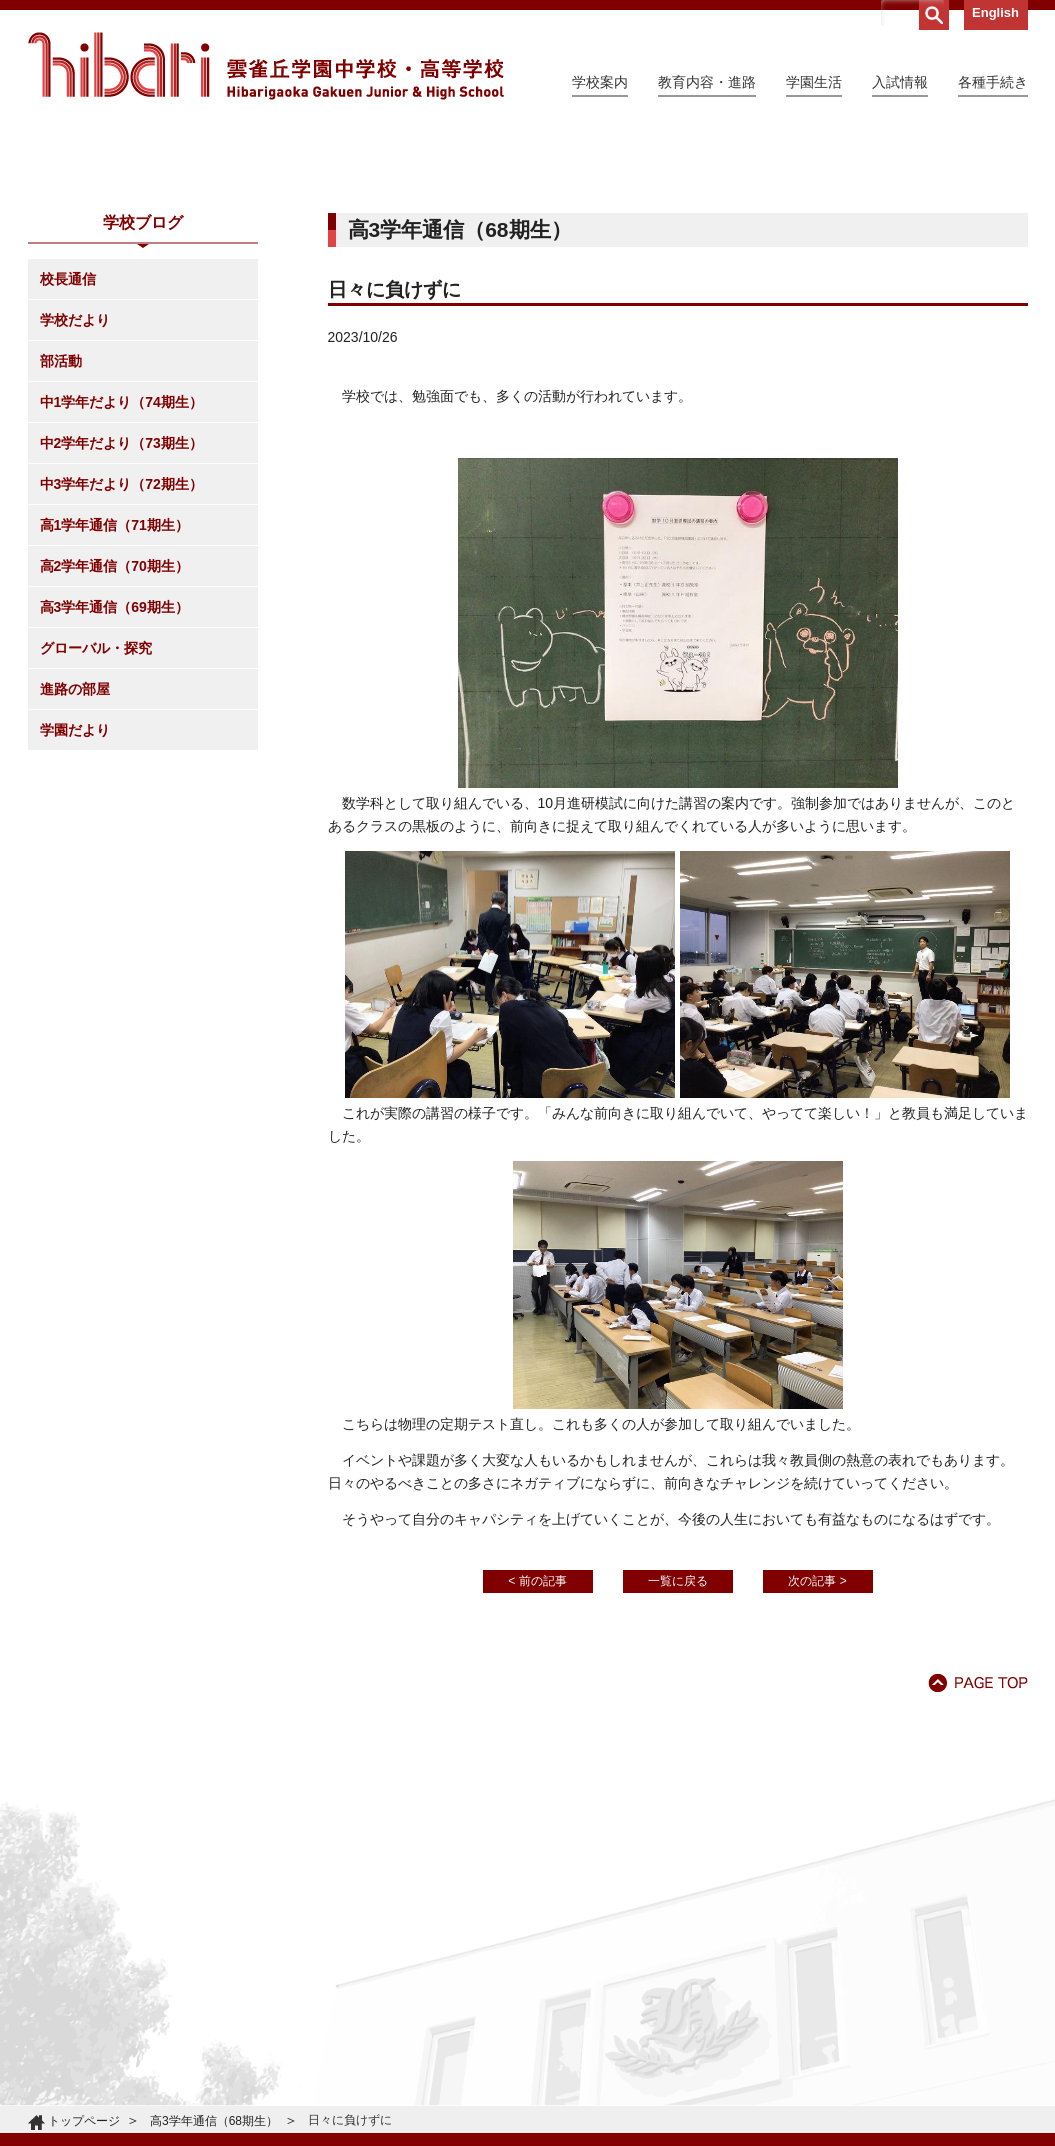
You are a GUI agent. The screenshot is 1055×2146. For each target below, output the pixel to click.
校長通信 (68, 461)
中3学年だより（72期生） (121, 666)
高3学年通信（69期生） (114, 789)
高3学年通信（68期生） (214, 2121)
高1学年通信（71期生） (114, 707)
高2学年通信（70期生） (114, 748)
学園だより (75, 912)
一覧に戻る (678, 1763)
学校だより (75, 502)
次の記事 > (817, 1763)
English (995, 12)
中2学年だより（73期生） (121, 625)
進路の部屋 (75, 871)
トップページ (84, 2121)
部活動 (61, 543)
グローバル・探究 (96, 830)
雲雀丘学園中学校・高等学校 (266, 66)
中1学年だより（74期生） (121, 584)
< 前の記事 (537, 1763)
